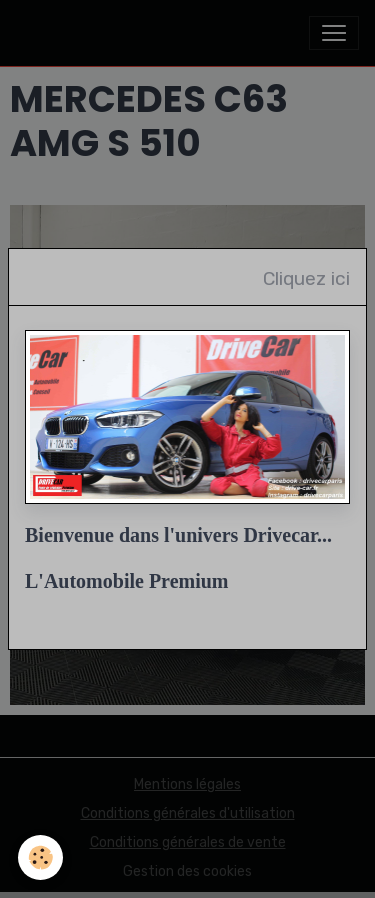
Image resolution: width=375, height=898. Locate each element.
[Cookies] (40, 857)
